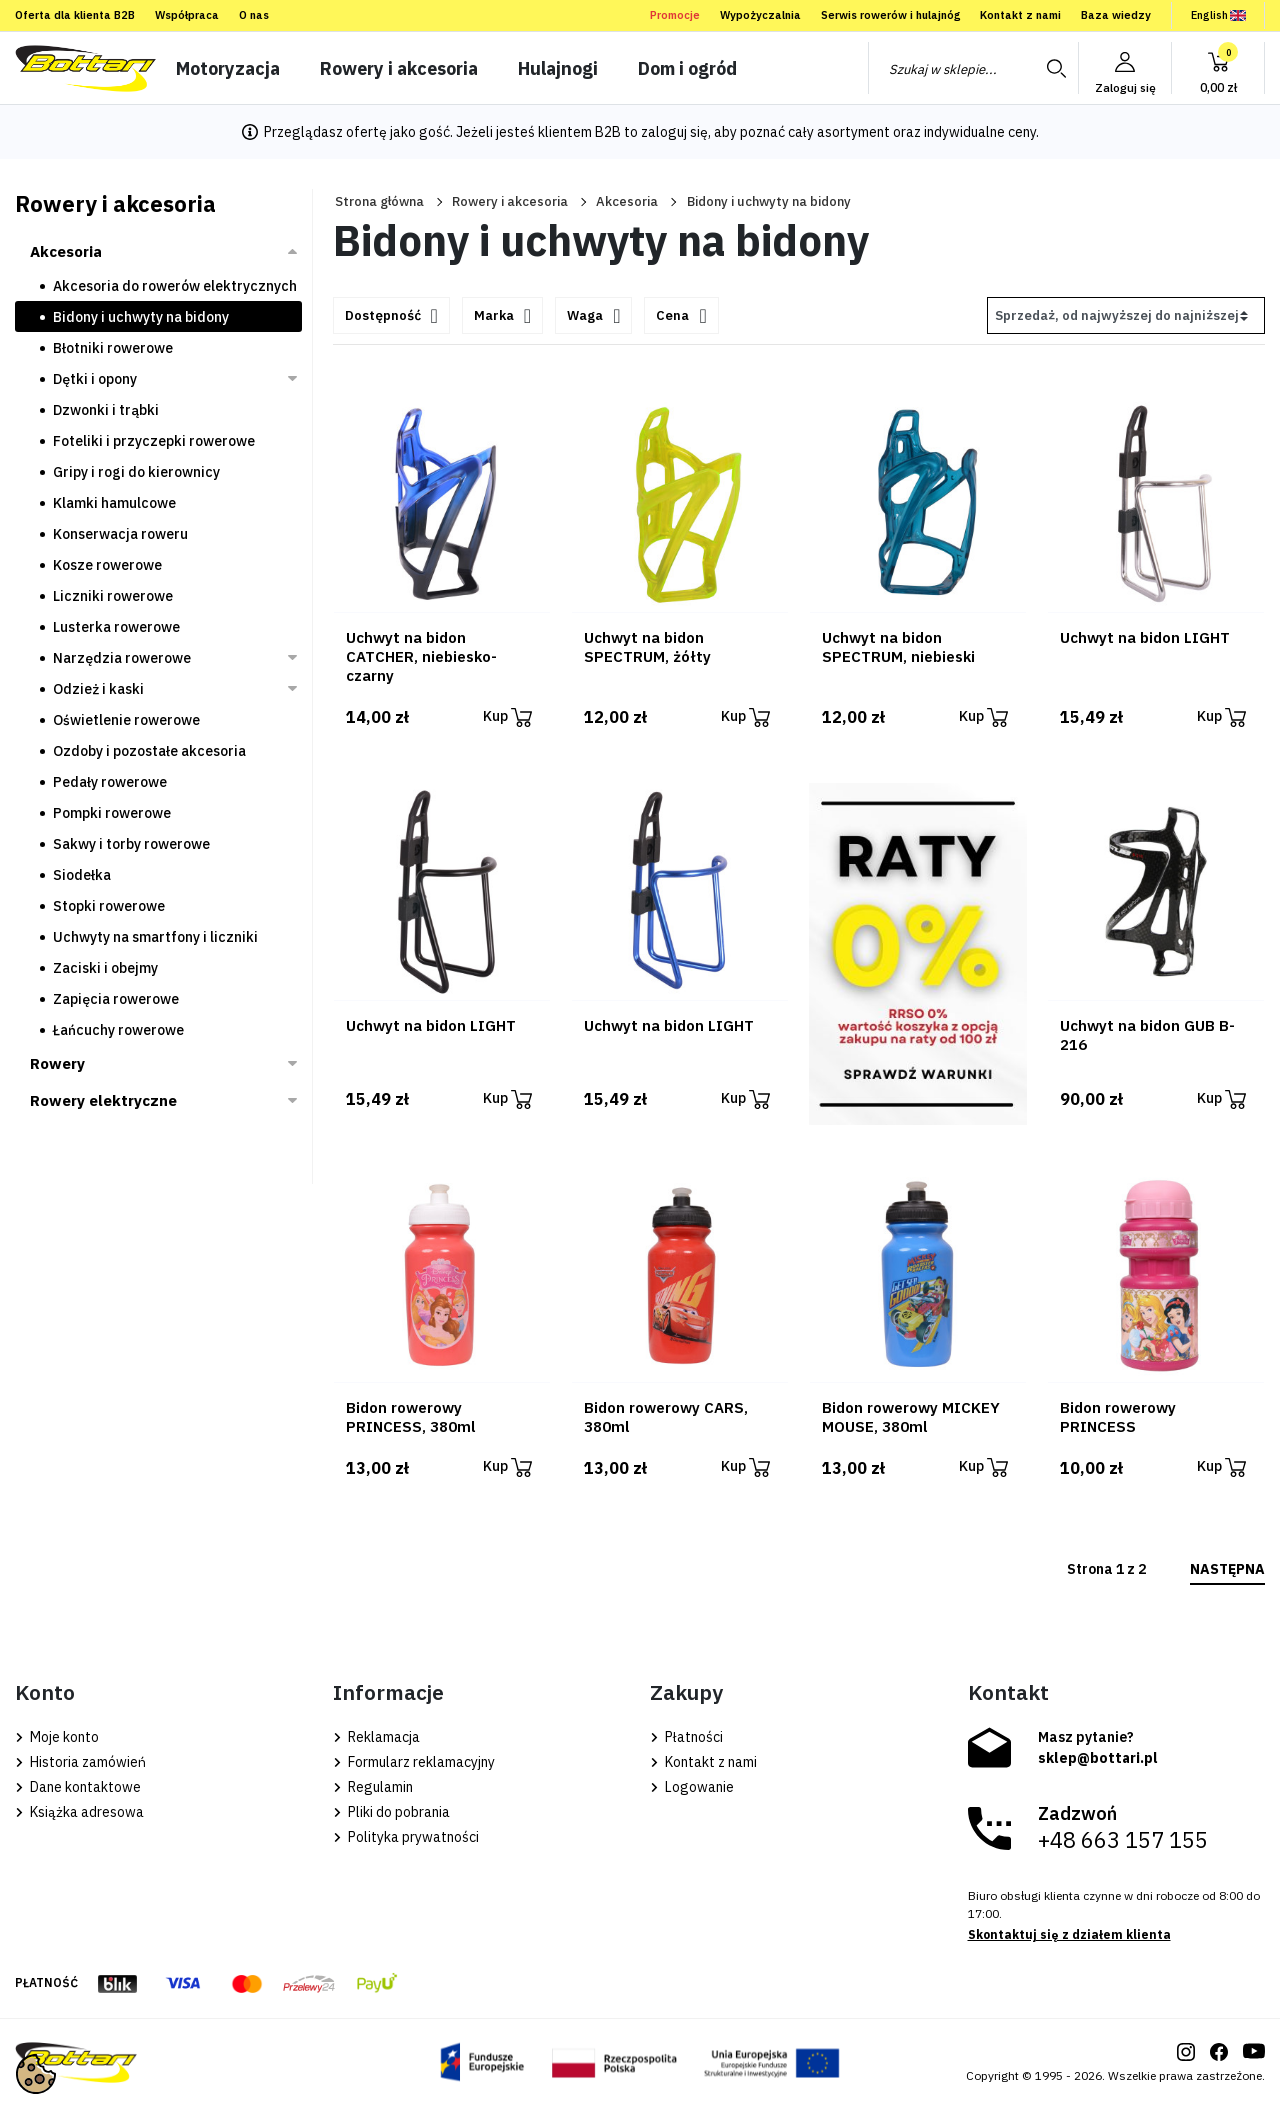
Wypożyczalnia (760, 15)
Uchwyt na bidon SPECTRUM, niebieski (898, 647)
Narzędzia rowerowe (122, 658)
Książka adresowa (79, 1812)
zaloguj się (674, 132)
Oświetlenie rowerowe (126, 720)
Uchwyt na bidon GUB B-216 (1147, 1035)
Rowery (57, 1063)
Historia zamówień (80, 1762)
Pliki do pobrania (391, 1812)
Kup (507, 717)
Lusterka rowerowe (116, 627)
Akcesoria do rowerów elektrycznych (175, 286)
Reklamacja (376, 1737)
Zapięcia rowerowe (116, 999)
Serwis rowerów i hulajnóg (890, 15)
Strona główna (379, 201)
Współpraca (187, 15)
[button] (1218, 68)
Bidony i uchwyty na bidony (141, 317)
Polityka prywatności (406, 1837)
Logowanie (692, 1787)
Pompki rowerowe (112, 813)
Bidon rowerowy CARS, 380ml (666, 1417)
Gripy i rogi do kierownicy (136, 472)
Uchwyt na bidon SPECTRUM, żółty (647, 647)
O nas (254, 15)
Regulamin (373, 1787)
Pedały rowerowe (110, 782)
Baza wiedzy (1116, 15)
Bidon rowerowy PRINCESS (1118, 1417)
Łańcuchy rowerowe (118, 1030)
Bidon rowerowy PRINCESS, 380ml (411, 1417)
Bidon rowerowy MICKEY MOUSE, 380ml (911, 1417)
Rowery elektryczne (103, 1100)
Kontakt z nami (1020, 15)
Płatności (686, 1737)
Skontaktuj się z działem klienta (1069, 1934)
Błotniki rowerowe (113, 348)
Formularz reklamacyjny (414, 1762)
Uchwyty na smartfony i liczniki (155, 937)
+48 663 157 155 (1123, 1840)
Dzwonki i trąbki (106, 410)
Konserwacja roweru (120, 534)
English (1218, 15)
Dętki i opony (95, 379)
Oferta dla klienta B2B (75, 15)
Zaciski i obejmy (105, 968)
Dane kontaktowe (78, 1787)
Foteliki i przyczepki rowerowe (154, 441)
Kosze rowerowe (107, 565)
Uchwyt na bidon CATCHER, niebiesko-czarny (421, 656)
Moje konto (57, 1737)
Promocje (675, 15)
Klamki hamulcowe (114, 503)
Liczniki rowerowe (113, 596)
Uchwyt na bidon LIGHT (1145, 637)
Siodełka (82, 875)
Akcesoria (627, 201)
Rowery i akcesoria (510, 201)
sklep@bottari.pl (1098, 1758)
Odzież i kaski (98, 689)
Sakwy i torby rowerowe (131, 844)
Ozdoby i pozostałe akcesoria (149, 751)
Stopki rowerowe (109, 906)
